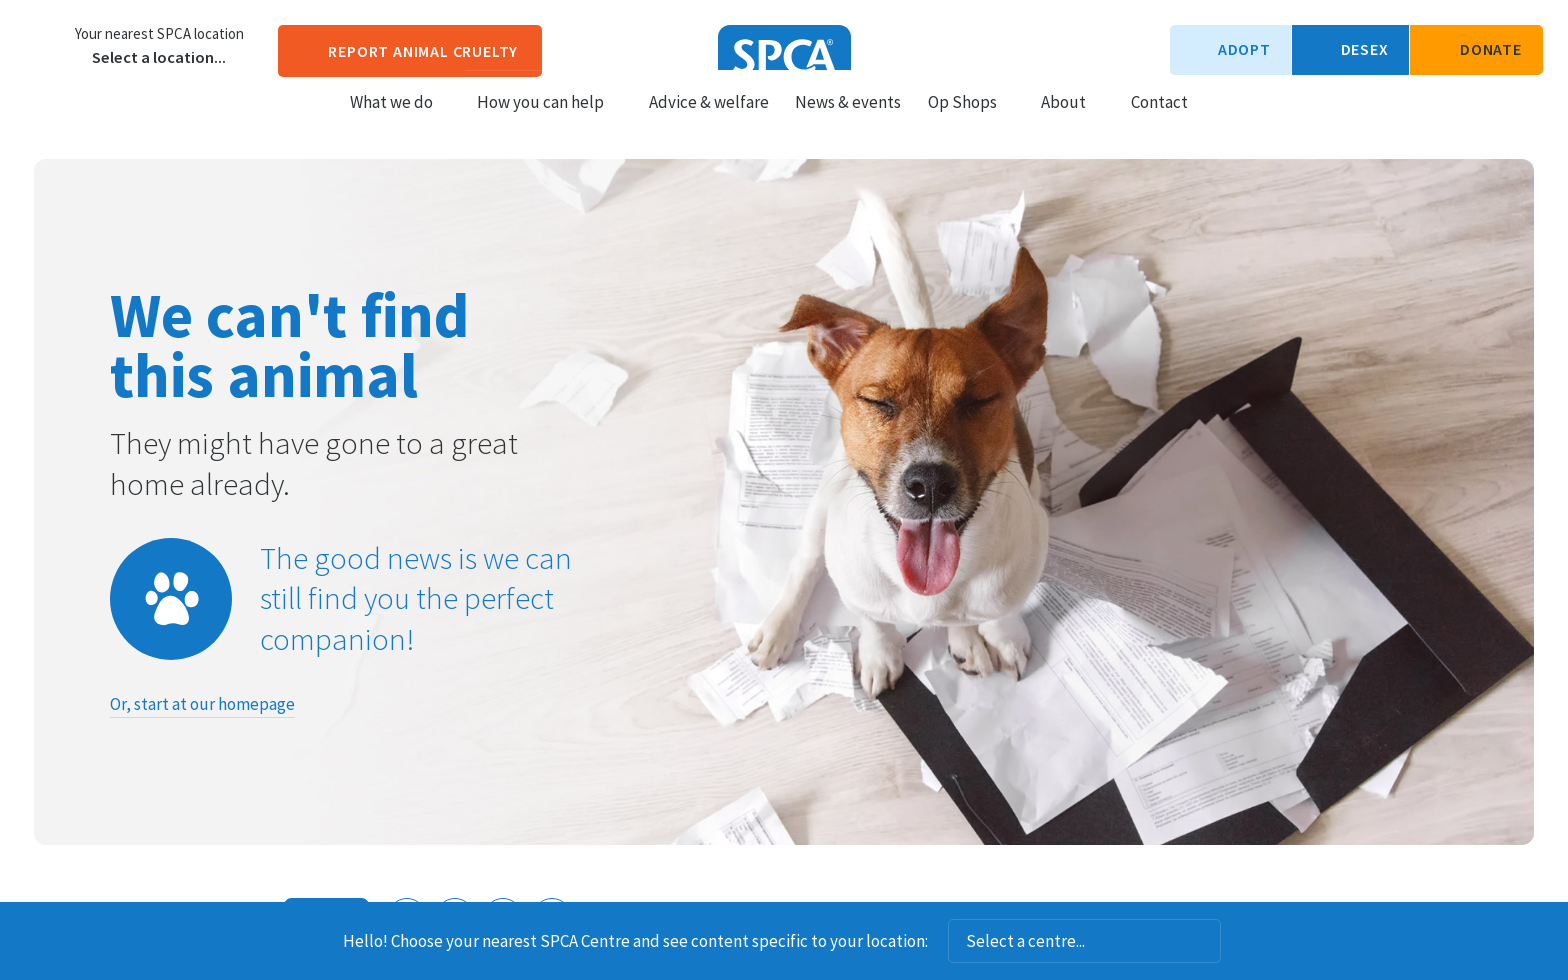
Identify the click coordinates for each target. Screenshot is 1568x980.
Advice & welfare (709, 121)
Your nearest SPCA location (159, 34)
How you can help (549, 121)
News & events (848, 121)
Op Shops (971, 121)
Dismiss (1248, 941)
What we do (400, 121)
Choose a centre (45, 45)
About (1072, 121)
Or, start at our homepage (202, 704)
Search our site (1220, 119)
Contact (1159, 121)
